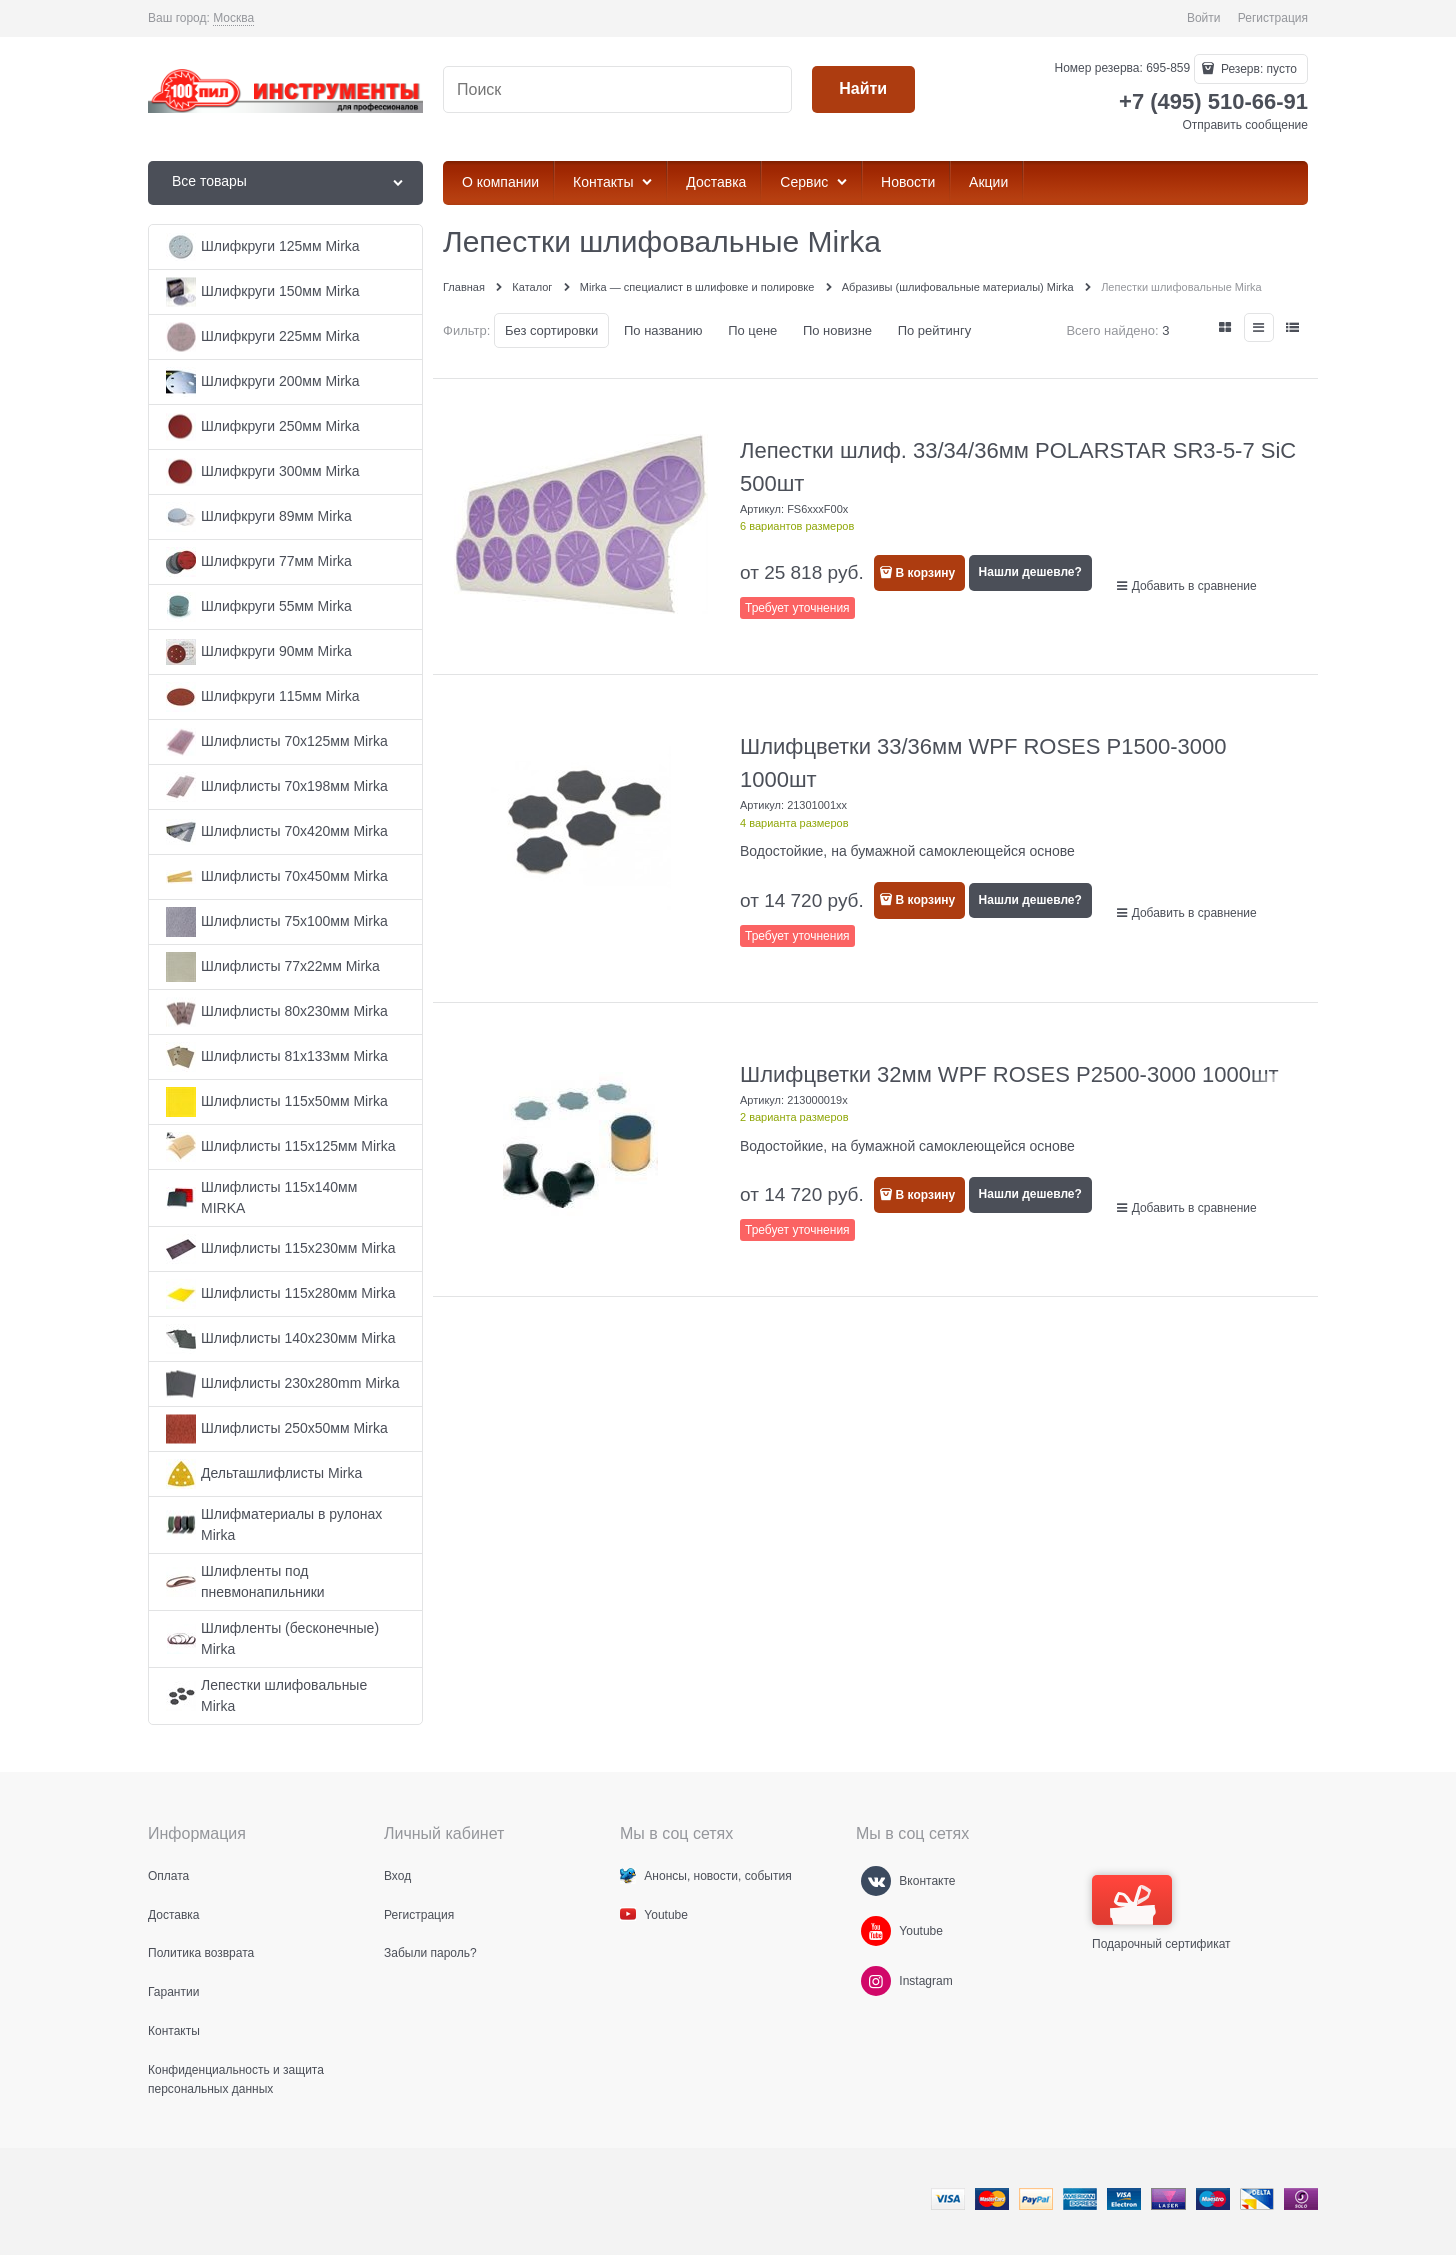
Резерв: (1257, 69)
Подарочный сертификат (1161, 1913)
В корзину (926, 573)
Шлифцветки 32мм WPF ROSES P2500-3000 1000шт (1009, 1074)
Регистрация (1273, 18)
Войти (1204, 18)
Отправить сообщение (1245, 125)
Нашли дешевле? (1030, 572)
